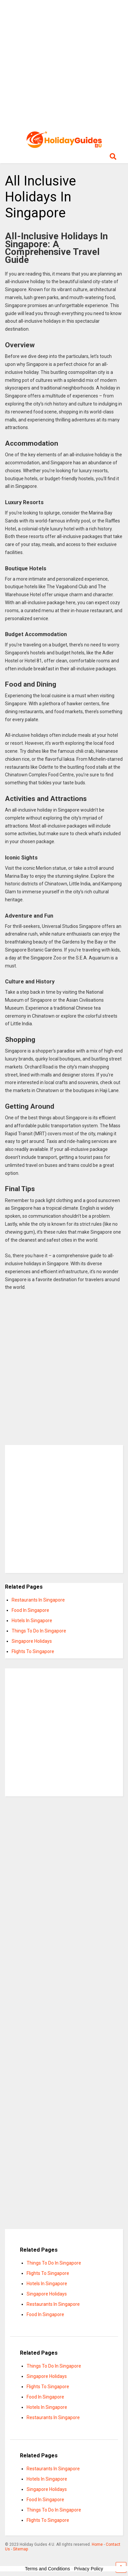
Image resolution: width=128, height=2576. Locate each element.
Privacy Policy (88, 2568)
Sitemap (20, 2549)
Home (97, 2544)
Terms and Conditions (47, 2568)
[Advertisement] (64, 64)
